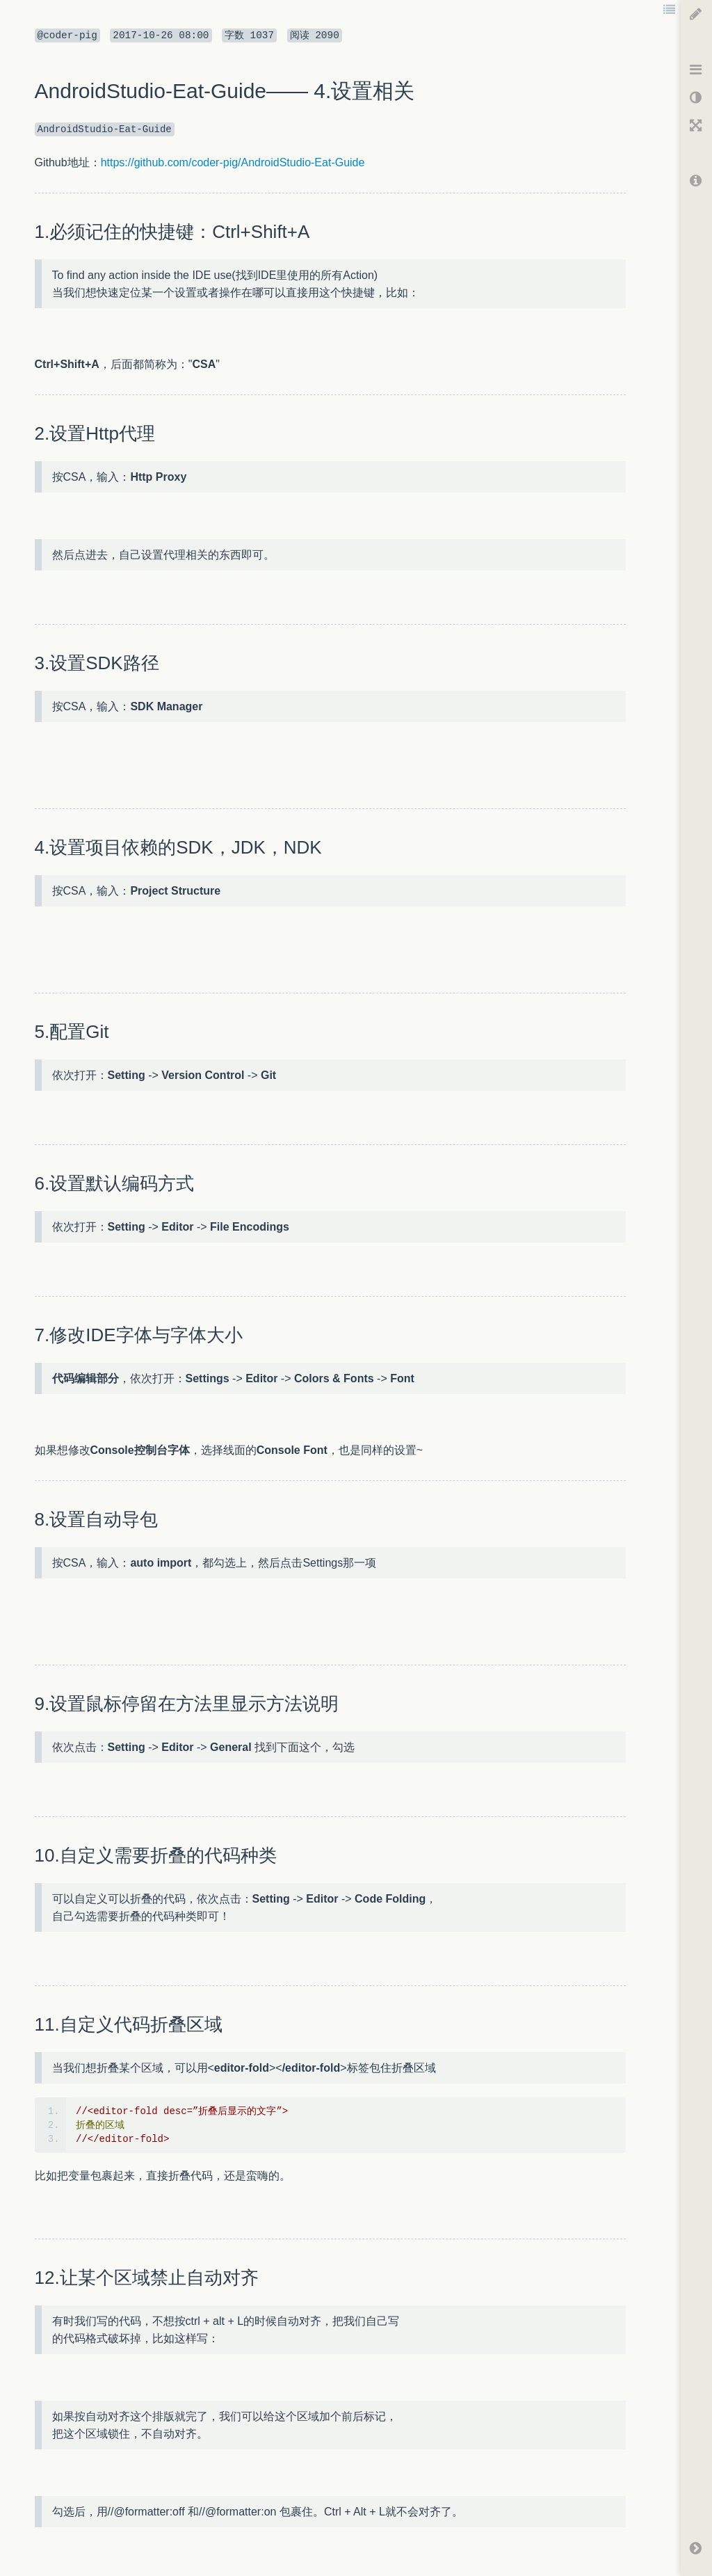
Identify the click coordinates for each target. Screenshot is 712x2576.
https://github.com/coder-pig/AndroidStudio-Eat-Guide (233, 162)
